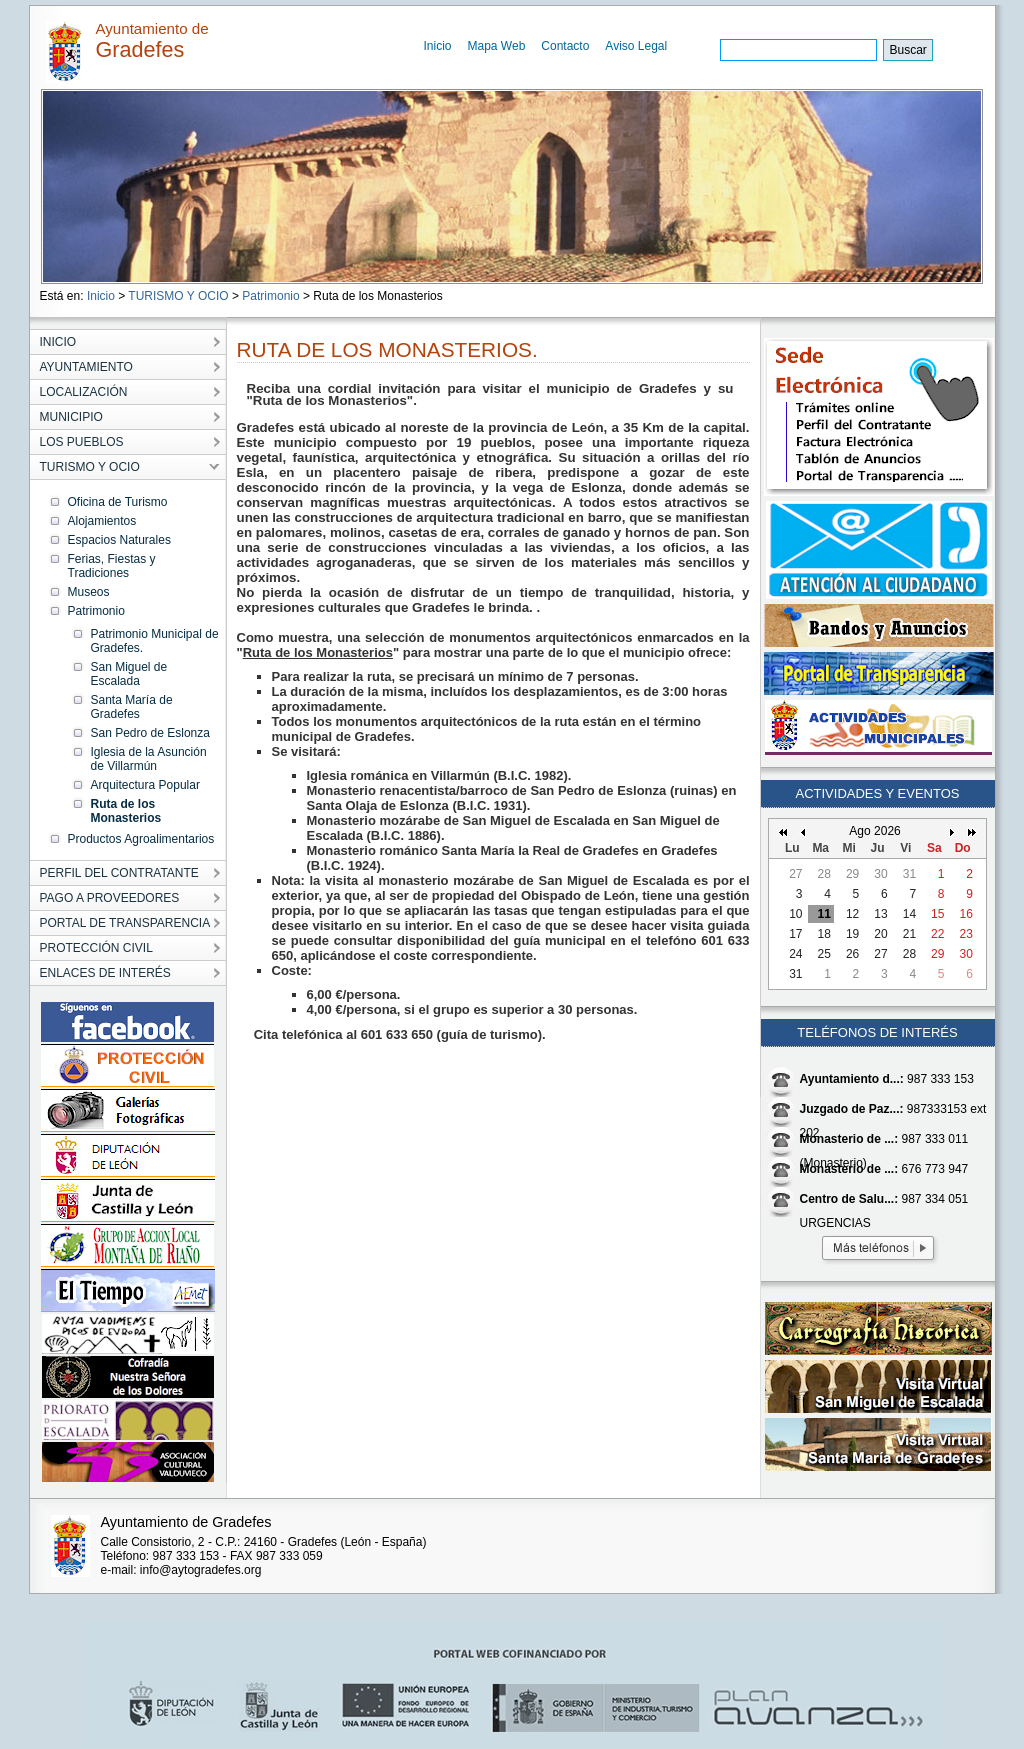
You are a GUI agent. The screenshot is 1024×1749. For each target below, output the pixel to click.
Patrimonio (270, 296)
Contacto (565, 46)
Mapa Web (497, 46)
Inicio (438, 46)
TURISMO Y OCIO (178, 296)
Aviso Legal (636, 46)
